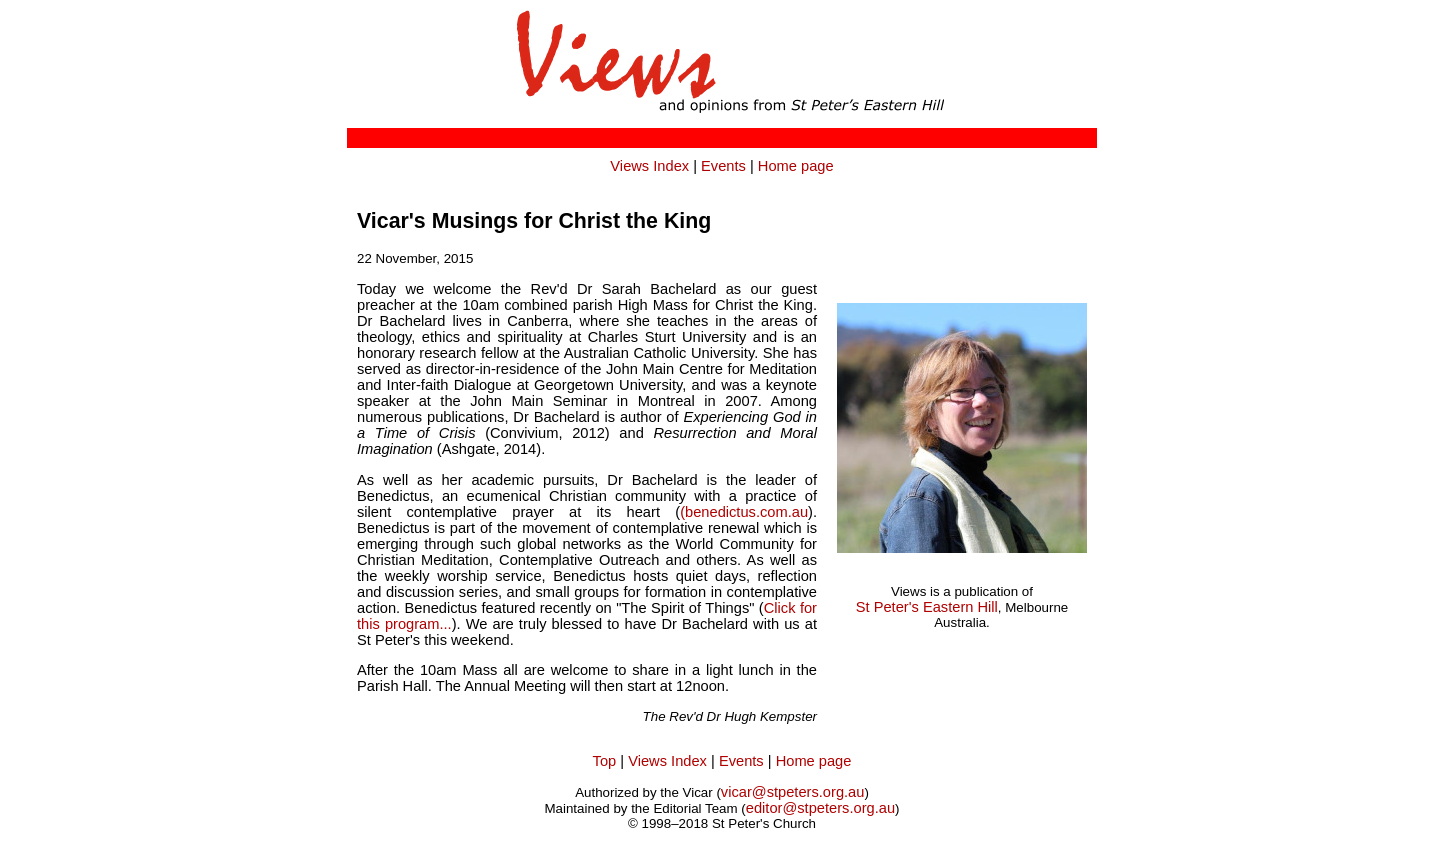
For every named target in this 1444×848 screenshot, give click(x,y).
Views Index (649, 166)
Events (723, 166)
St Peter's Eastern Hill (927, 607)
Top (605, 761)
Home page (796, 166)
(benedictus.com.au (744, 512)
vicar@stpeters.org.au (793, 792)
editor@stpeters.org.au (820, 808)
